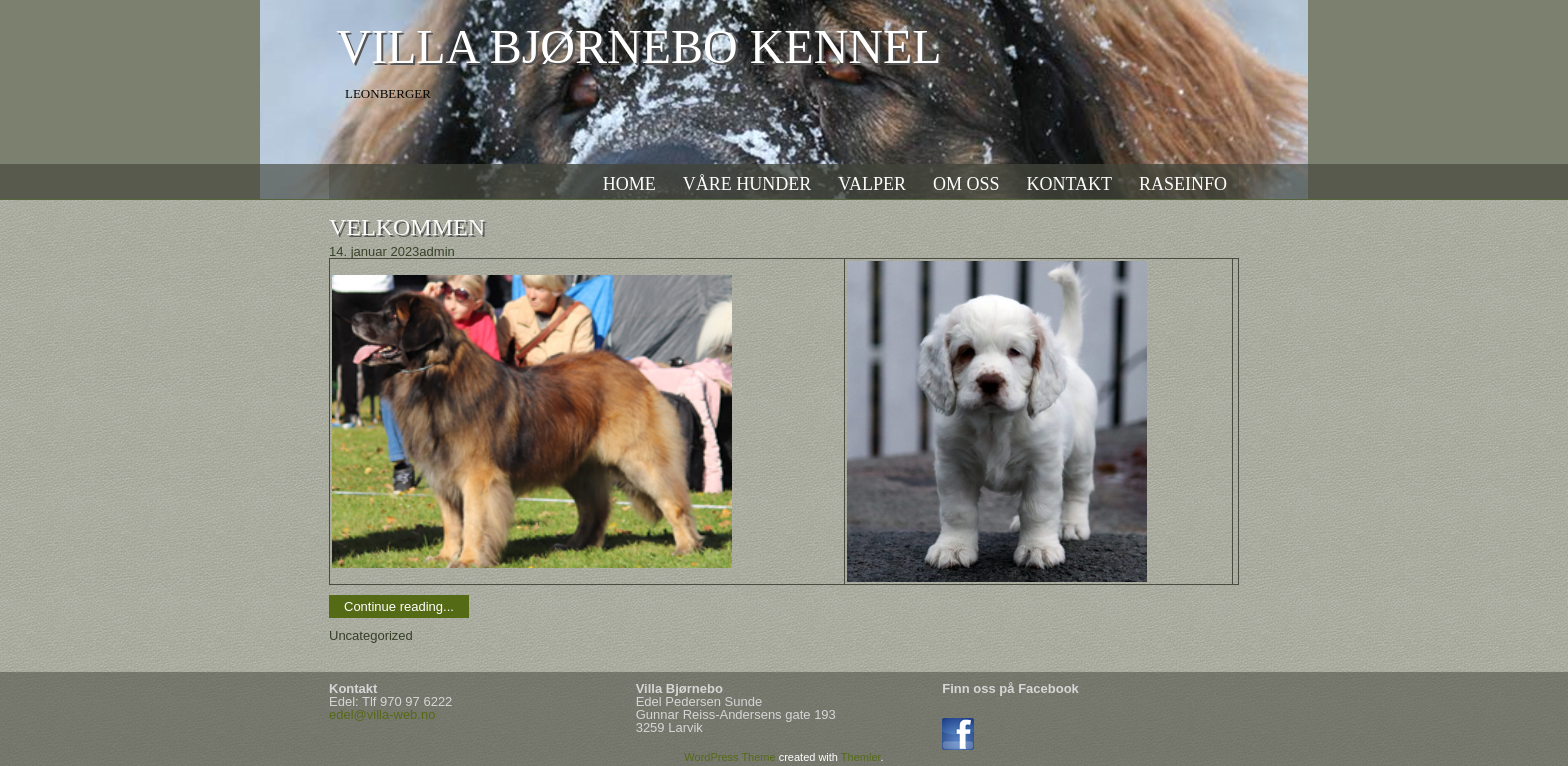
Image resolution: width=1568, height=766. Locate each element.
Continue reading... (399, 606)
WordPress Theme (729, 757)
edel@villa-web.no (382, 714)
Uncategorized (371, 635)
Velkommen (407, 227)
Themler (861, 757)
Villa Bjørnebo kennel (638, 46)
